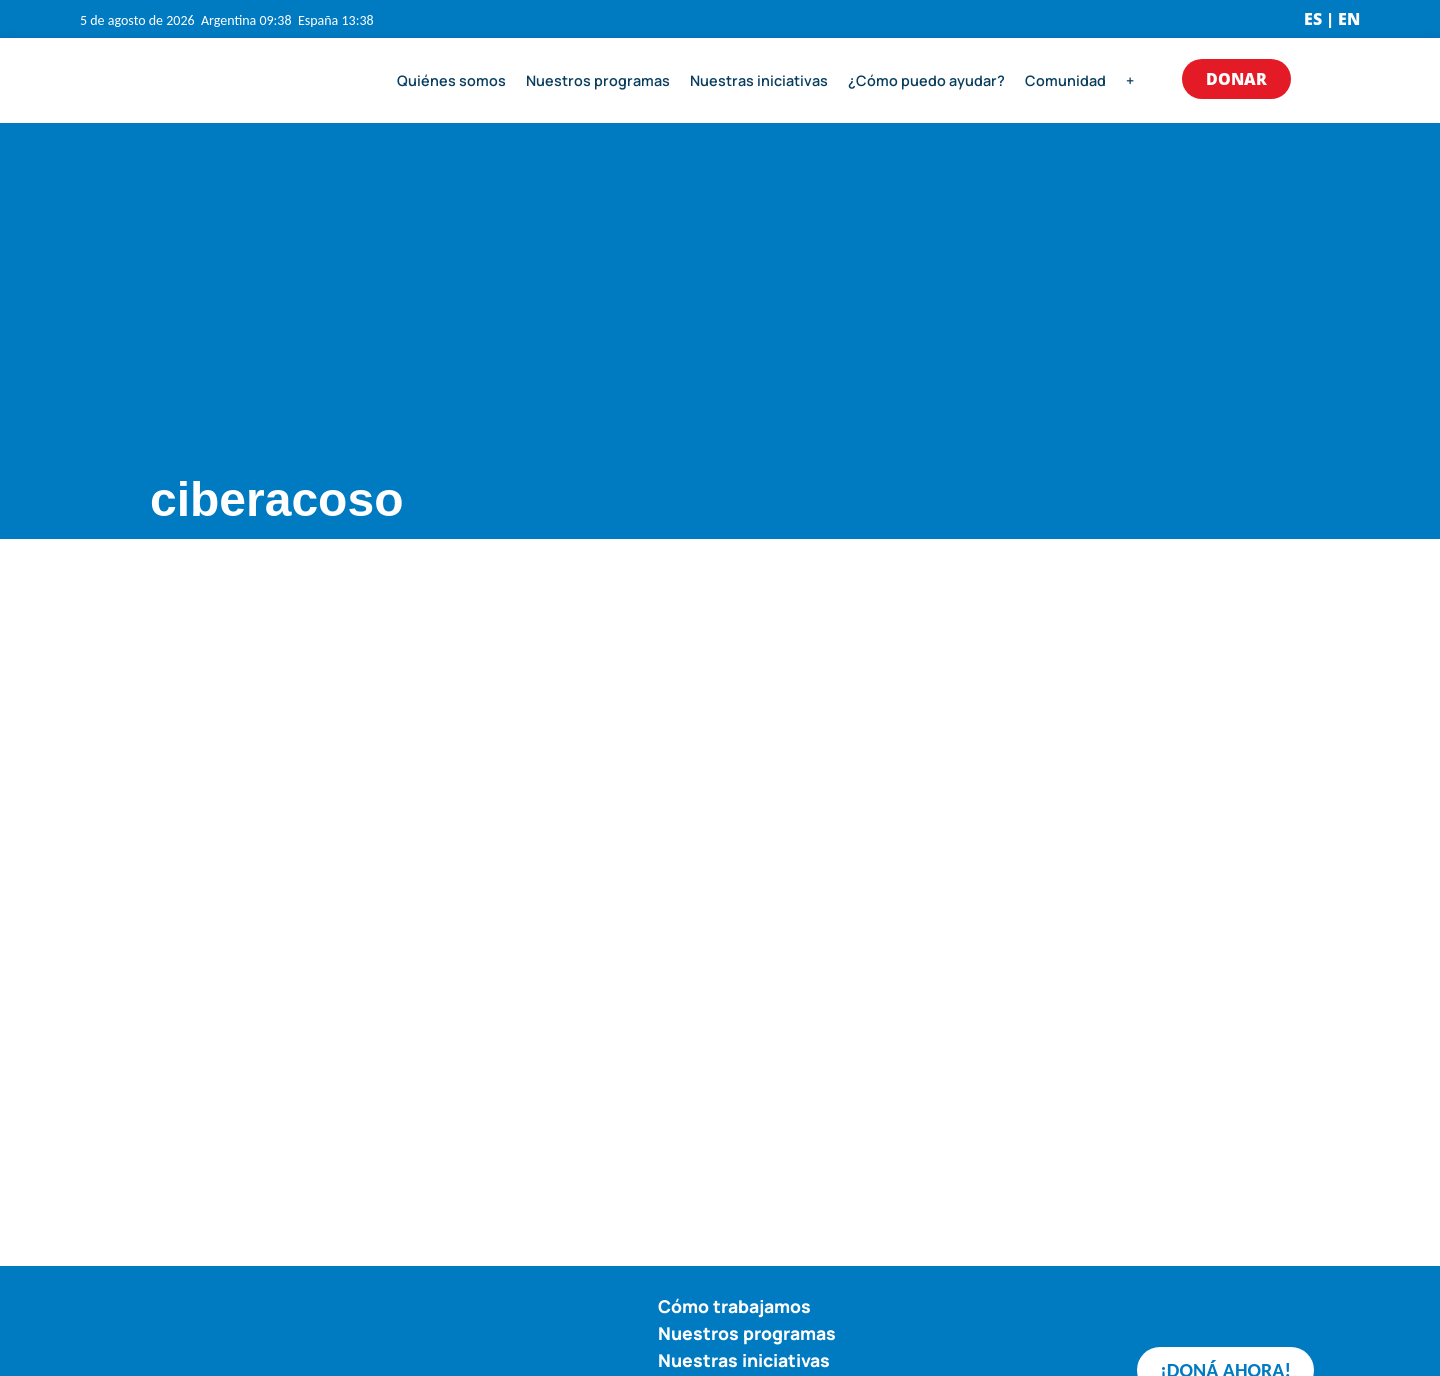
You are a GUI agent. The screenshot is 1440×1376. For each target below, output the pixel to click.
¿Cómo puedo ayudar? (926, 80)
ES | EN (1332, 19)
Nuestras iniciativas (759, 80)
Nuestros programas (598, 80)
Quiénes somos (451, 80)
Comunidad (1065, 80)
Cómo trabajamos (734, 1306)
